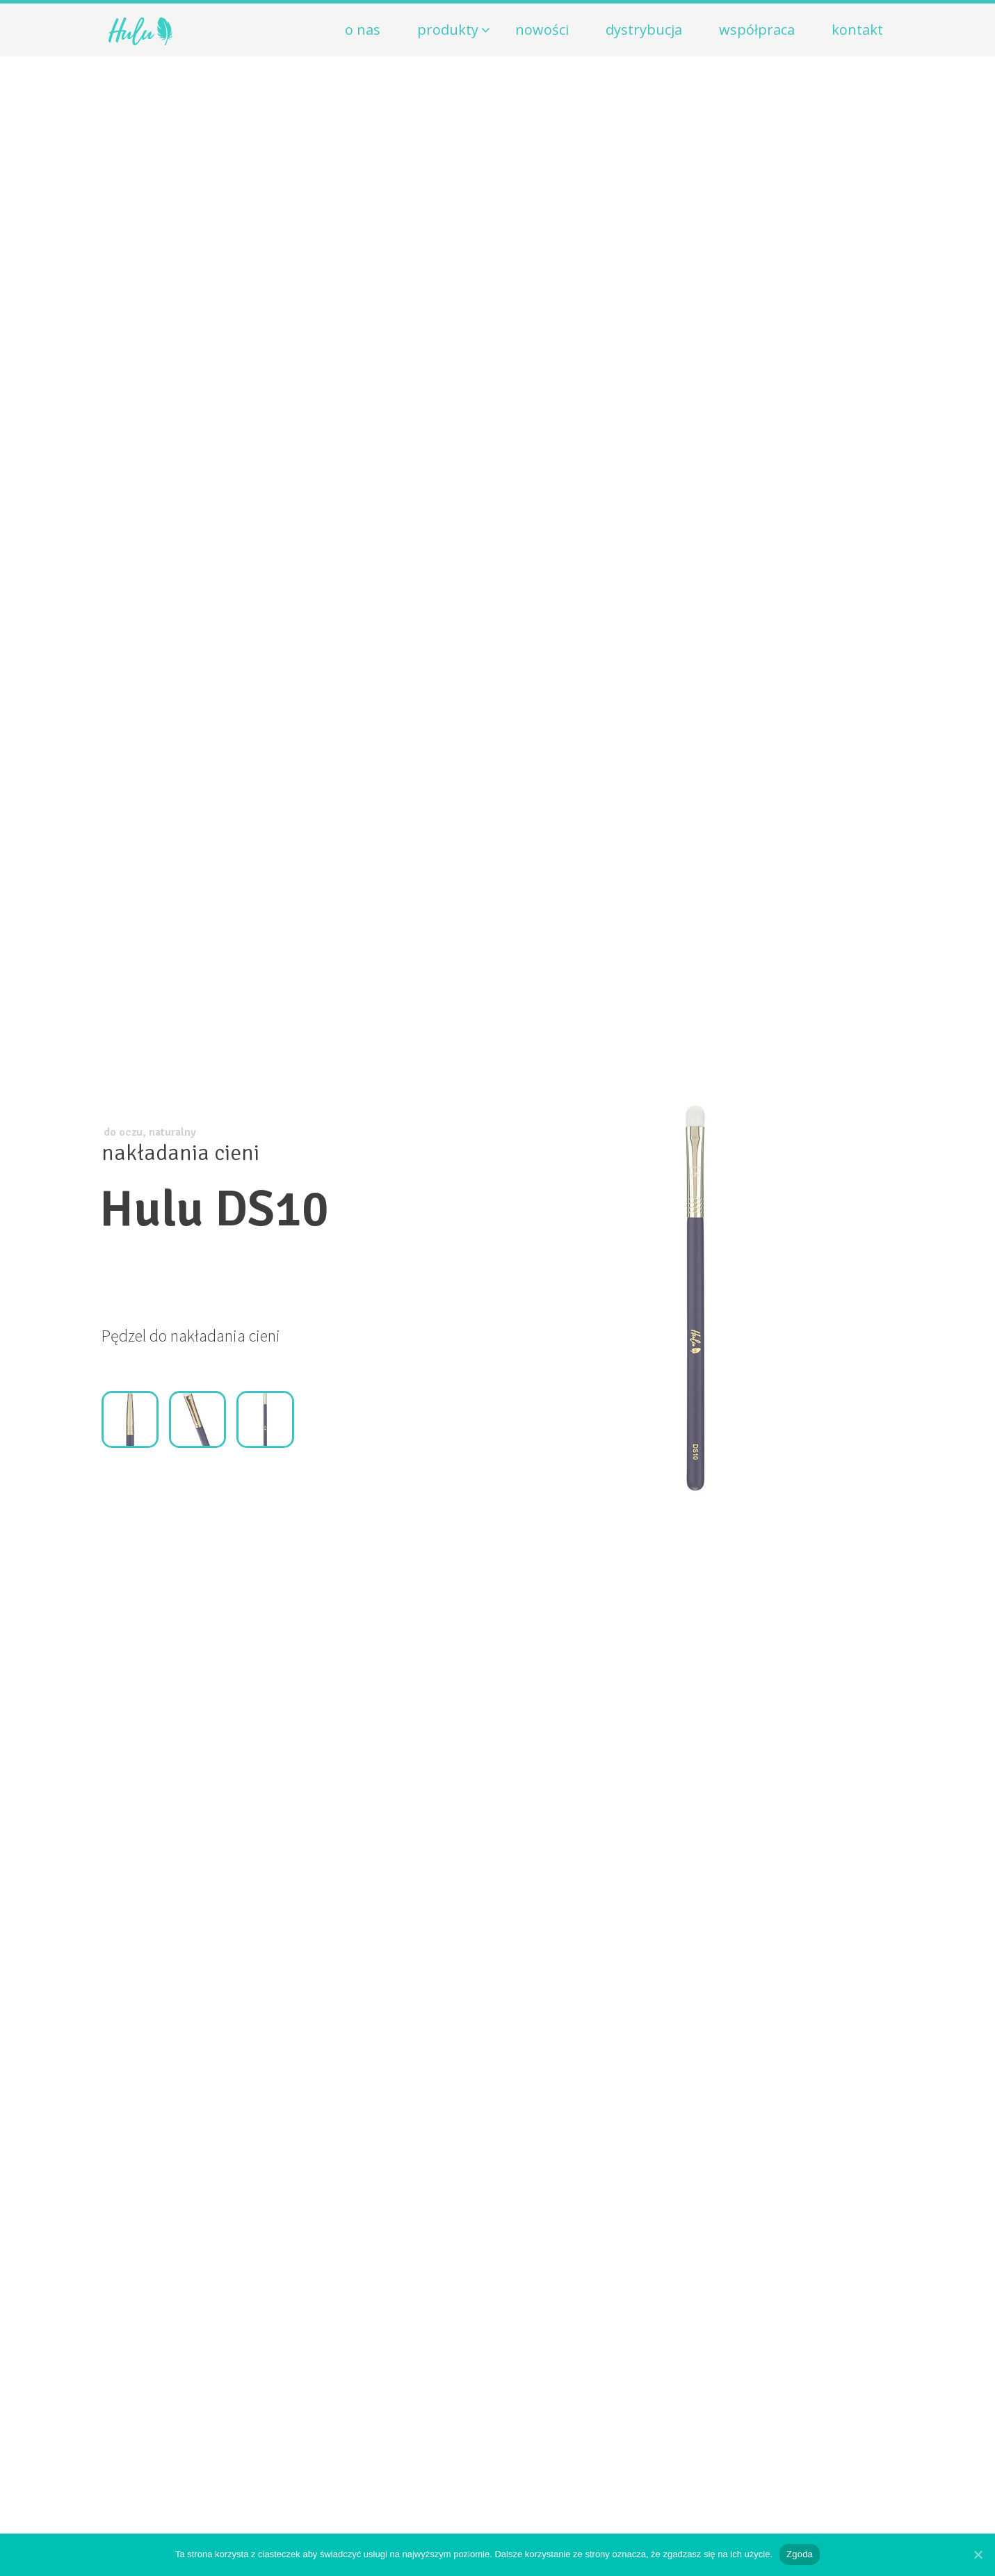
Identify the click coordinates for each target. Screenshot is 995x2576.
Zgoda (799, 2554)
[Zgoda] (978, 2554)
